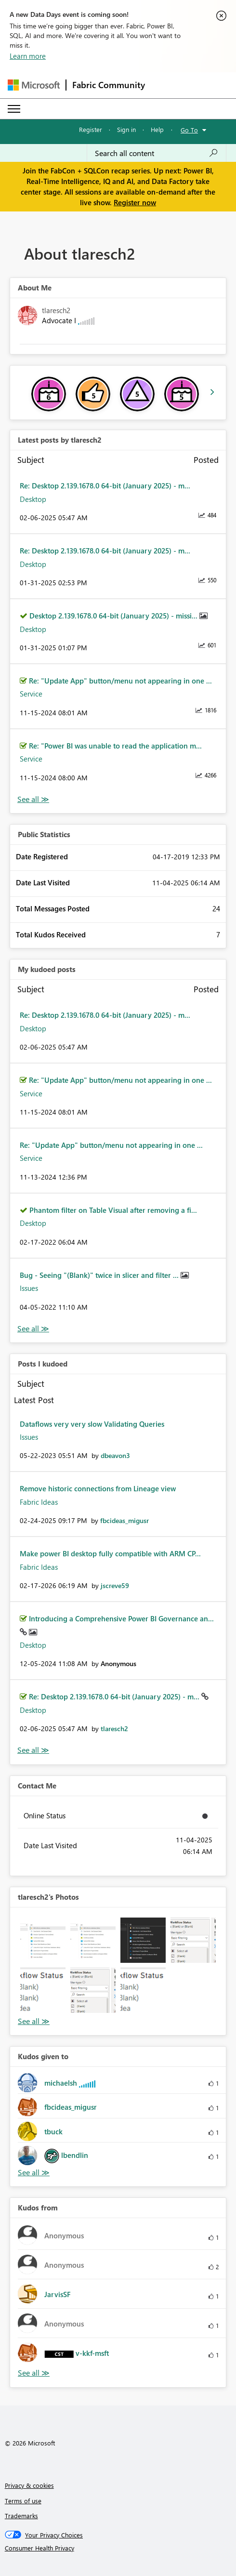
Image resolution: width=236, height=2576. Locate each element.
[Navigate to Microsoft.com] (34, 85)
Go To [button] (189, 130)
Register (90, 129)
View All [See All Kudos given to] (34, 2172)
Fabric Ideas (39, 1502)
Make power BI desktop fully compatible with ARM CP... (110, 1553)
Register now (135, 202)
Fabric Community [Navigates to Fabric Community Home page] (108, 85)
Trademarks (21, 2515)
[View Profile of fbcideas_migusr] (124, 1520)
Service (31, 693)
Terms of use (23, 2501)
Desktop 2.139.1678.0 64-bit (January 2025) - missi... (114, 615)
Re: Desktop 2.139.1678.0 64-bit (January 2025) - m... (105, 485)
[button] (43, 1940)
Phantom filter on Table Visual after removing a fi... (113, 1210)
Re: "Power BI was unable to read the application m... (115, 745)
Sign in (126, 129)
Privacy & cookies (29, 2485)
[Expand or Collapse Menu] (14, 109)
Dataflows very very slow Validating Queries (92, 1424)
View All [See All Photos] (34, 2021)
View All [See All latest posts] (33, 799)
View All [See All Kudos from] (34, 2373)
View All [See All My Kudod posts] (33, 1328)
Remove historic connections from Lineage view (98, 1488)
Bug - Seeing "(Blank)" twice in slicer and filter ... (100, 1275)
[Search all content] (156, 153)
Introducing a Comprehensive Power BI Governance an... (121, 1618)
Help (157, 129)
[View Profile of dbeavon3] (115, 1455)
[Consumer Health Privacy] (118, 2548)
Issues (29, 1288)
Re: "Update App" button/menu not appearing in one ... (120, 680)
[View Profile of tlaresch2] (114, 1728)
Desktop (33, 499)
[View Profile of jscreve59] (115, 1585)
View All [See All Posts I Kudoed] (33, 1750)
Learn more (28, 56)
